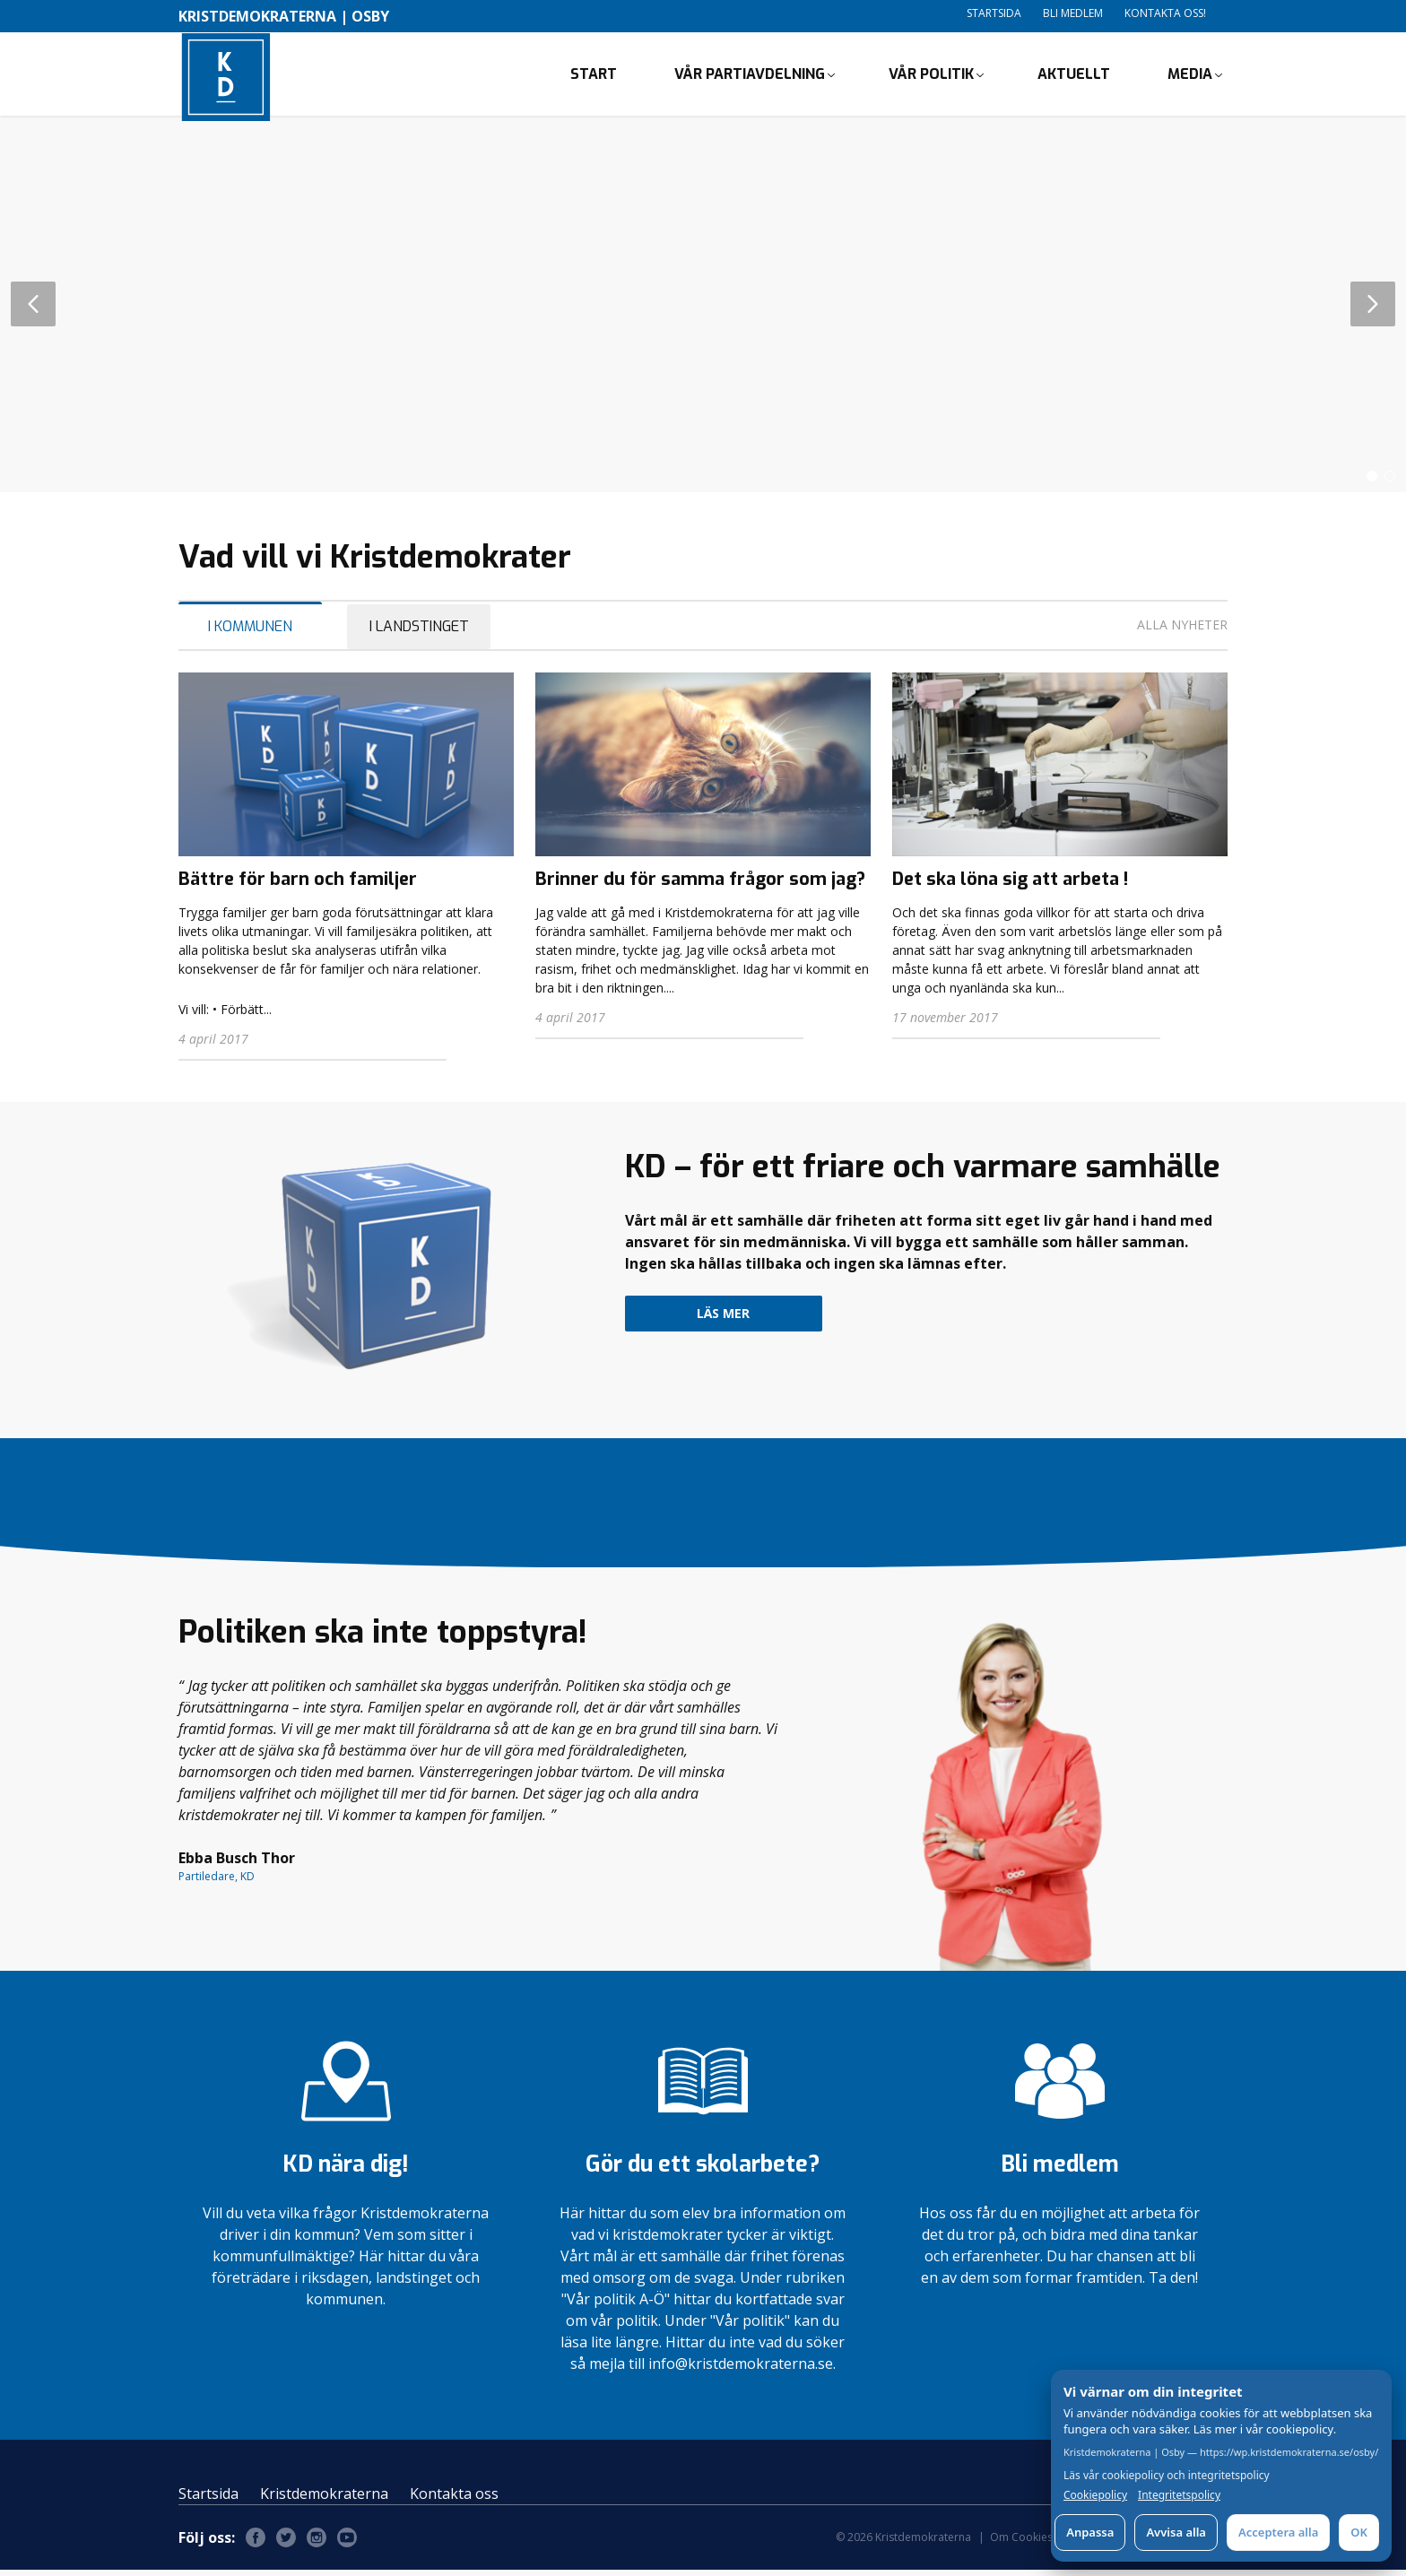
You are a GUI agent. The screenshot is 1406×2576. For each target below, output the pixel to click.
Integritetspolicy (1179, 2495)
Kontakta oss (454, 2500)
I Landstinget (419, 632)
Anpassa (1090, 2532)
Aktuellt (1073, 76)
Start (593, 76)
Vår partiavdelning (749, 76)
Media (1189, 76)
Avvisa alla (1176, 2532)
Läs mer (723, 1319)
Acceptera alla (1278, 2532)
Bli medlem (1073, 13)
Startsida (994, 13)
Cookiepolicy (1095, 2495)
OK (1358, 2532)
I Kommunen (250, 632)
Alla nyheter (1182, 630)
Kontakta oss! (1165, 13)
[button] (1372, 482)
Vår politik (931, 76)
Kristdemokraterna (324, 2500)
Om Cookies (1021, 2543)
